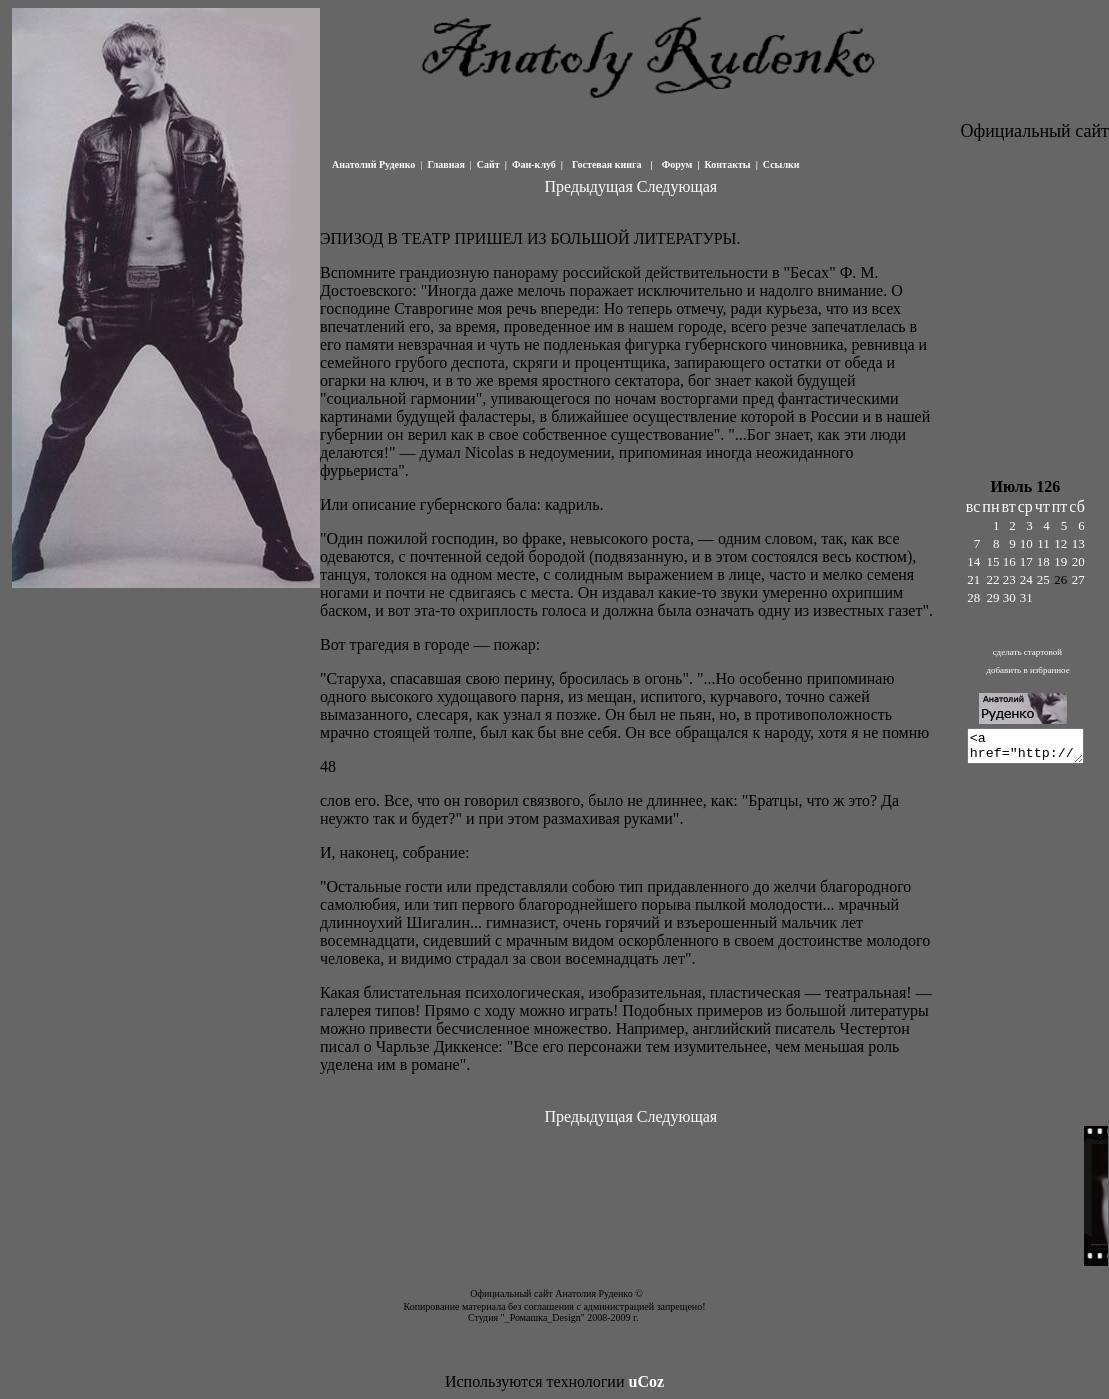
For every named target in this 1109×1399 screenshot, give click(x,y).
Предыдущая (588, 186)
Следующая (676, 186)
